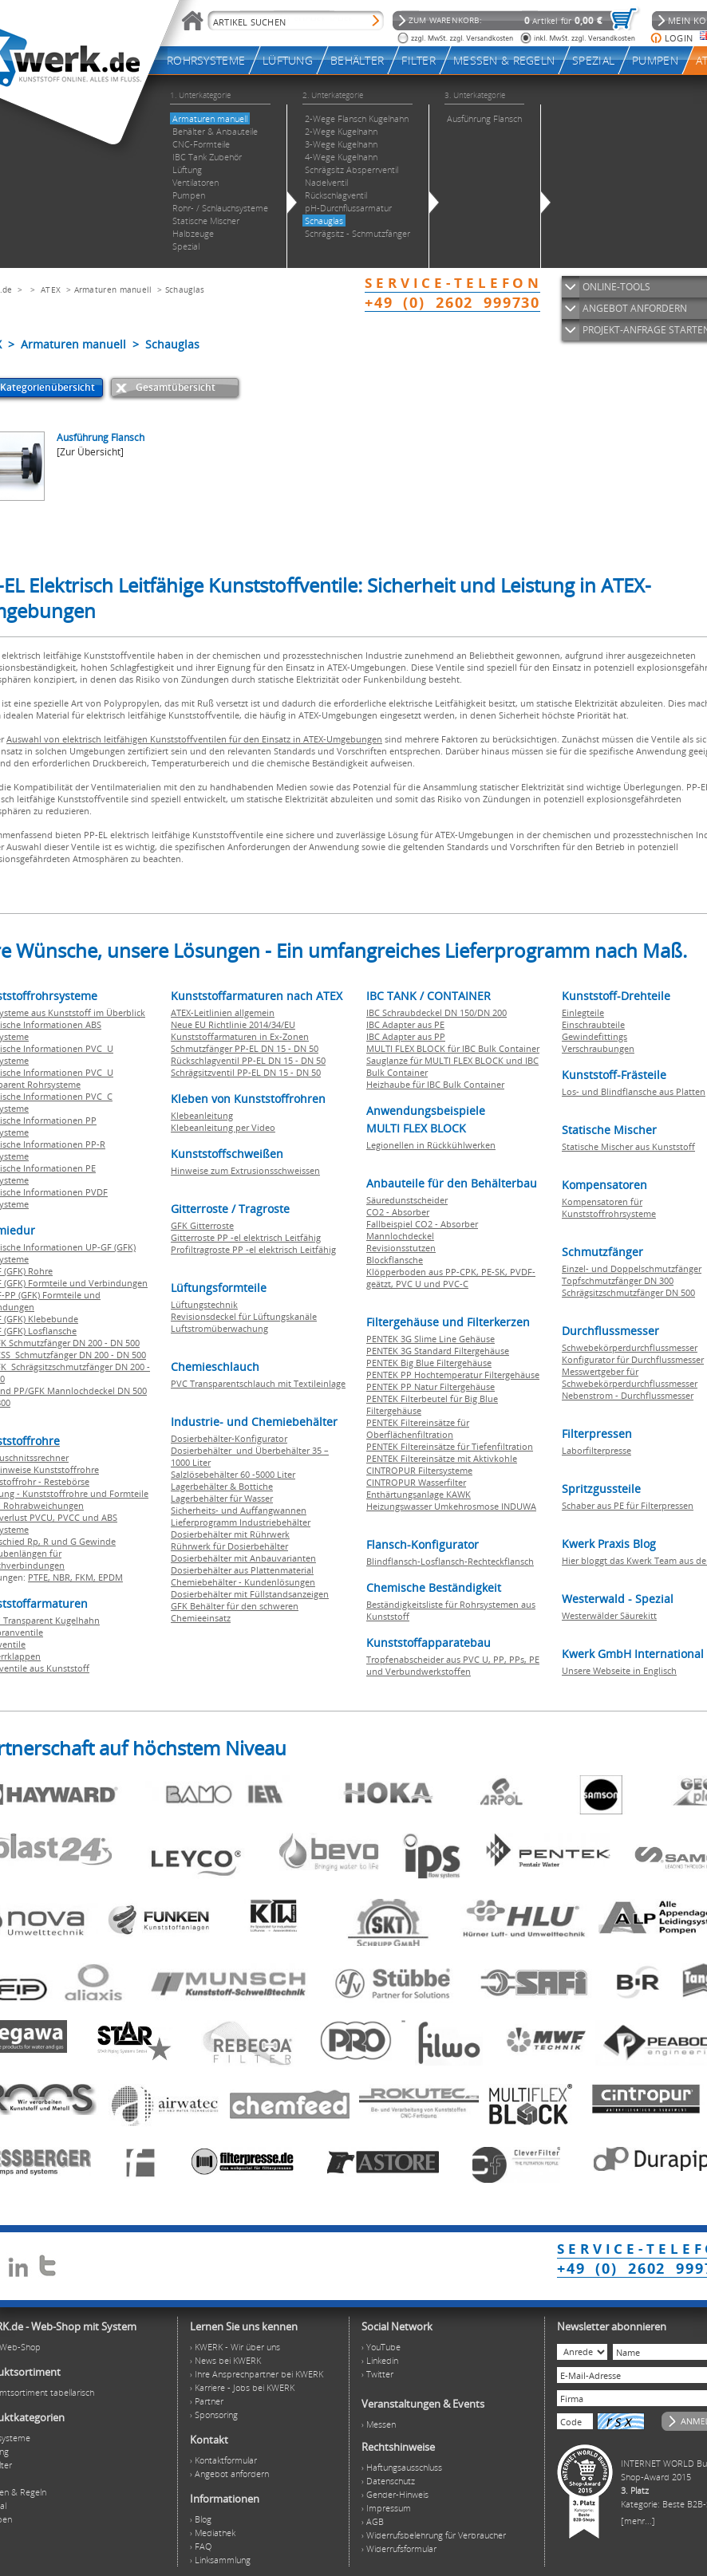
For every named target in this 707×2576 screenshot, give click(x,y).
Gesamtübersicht (175, 387)
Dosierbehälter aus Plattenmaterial (242, 1570)
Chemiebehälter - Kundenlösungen (243, 1582)
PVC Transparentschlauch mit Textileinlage (258, 1383)
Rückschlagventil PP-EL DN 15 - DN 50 (248, 1060)
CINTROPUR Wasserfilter (416, 1482)
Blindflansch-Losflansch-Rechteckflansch (450, 1561)
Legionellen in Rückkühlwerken (431, 1145)
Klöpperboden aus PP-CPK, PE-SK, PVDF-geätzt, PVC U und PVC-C (450, 1278)
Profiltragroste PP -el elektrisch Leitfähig (253, 1249)
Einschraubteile (593, 1024)
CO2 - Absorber (397, 1212)
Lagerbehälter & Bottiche (222, 1486)
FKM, (86, 1577)
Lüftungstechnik (204, 1304)
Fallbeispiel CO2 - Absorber (422, 1224)
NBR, (64, 1577)
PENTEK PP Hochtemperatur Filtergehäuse (452, 1375)
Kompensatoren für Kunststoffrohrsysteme (609, 1207)
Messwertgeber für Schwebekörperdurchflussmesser (629, 1377)
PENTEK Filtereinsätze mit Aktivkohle (441, 1458)
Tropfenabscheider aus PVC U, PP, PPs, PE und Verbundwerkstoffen (452, 1665)
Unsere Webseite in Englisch (619, 1670)
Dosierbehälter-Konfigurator (229, 1438)
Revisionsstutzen (401, 1248)
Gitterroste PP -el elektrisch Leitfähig (246, 1237)
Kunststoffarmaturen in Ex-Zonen (240, 1036)
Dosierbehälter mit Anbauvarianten (243, 1558)
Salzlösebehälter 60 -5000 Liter (233, 1474)
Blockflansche (394, 1260)
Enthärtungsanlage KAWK (418, 1494)
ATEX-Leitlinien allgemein (223, 1012)
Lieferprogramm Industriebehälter (240, 1522)
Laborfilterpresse (596, 1450)
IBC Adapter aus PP (405, 1036)
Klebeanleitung (202, 1115)
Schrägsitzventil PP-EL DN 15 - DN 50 (246, 1072)
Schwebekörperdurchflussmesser (629, 1347)
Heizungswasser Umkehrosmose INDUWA (451, 1506)
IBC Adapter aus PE (405, 1024)
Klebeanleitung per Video (223, 1127)
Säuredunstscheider (407, 1200)
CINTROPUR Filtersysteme (419, 1470)
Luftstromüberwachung (219, 1328)
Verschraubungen (598, 1048)
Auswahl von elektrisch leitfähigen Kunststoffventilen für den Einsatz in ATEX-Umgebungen (194, 739)
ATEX (51, 289)
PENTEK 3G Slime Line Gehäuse (430, 1339)
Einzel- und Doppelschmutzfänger (631, 1268)
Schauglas (185, 289)
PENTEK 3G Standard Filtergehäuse (437, 1351)
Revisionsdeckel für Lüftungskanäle (244, 1316)
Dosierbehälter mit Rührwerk (230, 1534)
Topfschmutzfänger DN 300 (617, 1280)
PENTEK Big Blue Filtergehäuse (429, 1363)
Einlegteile (583, 1012)
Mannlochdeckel (400, 1236)
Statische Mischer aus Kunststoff (628, 1146)
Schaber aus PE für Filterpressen (627, 1505)
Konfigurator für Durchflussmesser (633, 1359)
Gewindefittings (594, 1036)
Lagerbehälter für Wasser (222, 1498)
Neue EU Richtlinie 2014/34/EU (233, 1024)
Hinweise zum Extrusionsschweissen (245, 1170)
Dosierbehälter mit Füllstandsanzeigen (250, 1594)
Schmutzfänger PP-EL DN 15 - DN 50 (244, 1048)
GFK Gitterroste (202, 1225)
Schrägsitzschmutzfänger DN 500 (628, 1292)
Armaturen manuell (113, 289)
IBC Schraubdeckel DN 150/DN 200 (436, 1012)
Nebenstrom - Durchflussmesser (627, 1395)
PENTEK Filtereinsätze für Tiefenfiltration (449, 1446)
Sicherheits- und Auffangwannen (238, 1510)
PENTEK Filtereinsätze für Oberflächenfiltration (417, 1428)
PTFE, (40, 1577)
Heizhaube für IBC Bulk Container (435, 1084)
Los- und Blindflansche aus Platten (633, 1091)
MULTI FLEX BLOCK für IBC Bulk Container (452, 1048)
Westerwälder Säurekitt (609, 1615)
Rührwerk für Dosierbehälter (229, 1546)
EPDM (110, 1577)
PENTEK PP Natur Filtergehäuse (430, 1386)
